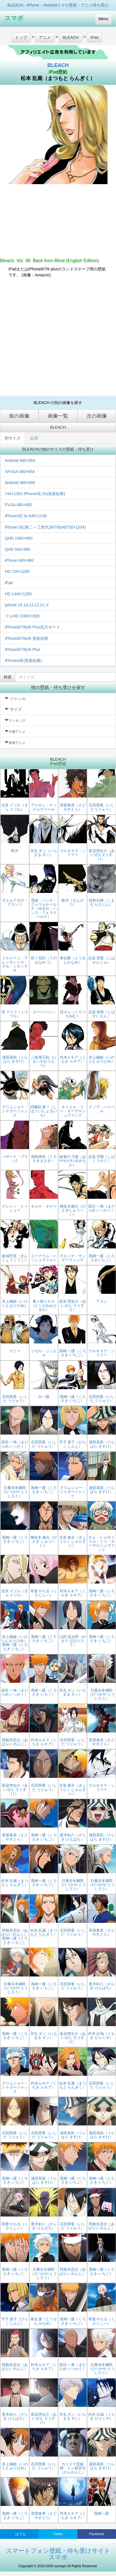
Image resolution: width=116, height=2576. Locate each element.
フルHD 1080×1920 (22, 616)
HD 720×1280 (17, 571)
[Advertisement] (53, 337)
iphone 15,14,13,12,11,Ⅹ (27, 605)
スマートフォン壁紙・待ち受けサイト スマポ (58, 2553)
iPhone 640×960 (19, 560)
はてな (20, 2534)
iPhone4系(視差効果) (23, 660)
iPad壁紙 (58, 72)
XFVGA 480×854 (20, 471)
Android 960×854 (20, 460)
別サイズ (12, 438)
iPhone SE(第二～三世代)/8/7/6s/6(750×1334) (45, 527)
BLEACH (58, 65)
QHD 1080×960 (19, 538)
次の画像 (97, 416)
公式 (34, 438)
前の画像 (19, 416)
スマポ (14, 18)
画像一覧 (58, 416)
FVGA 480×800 (18, 504)
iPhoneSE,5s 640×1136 (26, 516)
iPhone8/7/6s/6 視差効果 (26, 638)
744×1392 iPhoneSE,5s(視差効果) (35, 493)
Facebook (96, 2534)
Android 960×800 (20, 482)
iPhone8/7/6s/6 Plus (22, 649)
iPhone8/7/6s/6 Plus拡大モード (32, 627)
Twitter (58, 2534)
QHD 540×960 (17, 549)
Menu (103, 18)
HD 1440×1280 (18, 594)
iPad (9, 583)
